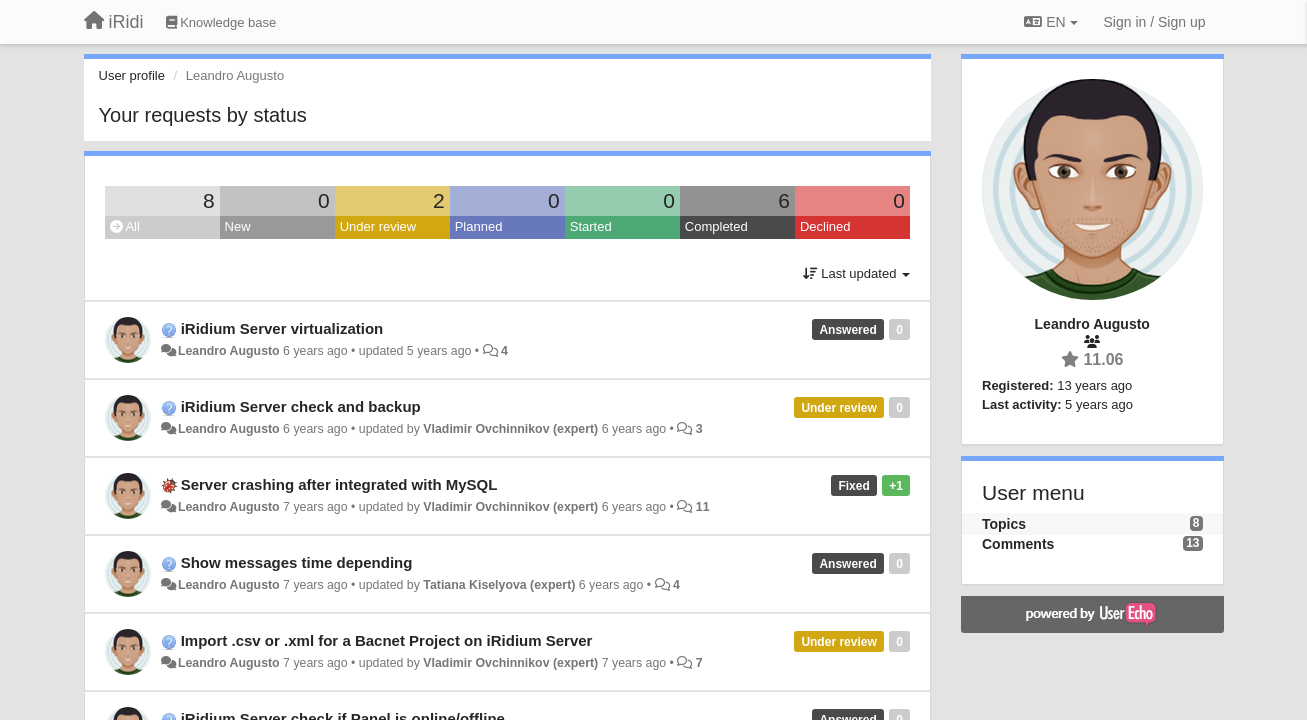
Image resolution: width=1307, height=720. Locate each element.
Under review (378, 226)
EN (1050, 22)
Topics (1004, 524)
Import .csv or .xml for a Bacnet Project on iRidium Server (387, 640)
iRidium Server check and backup (301, 406)
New (238, 226)
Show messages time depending (297, 562)
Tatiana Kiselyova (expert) (499, 585)
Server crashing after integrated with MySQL (339, 484)
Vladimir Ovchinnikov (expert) (510, 429)
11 (703, 507)
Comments (1018, 544)
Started (591, 226)
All (125, 226)
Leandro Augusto (229, 351)
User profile (132, 75)
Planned (479, 226)
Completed (716, 226)
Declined (825, 226)
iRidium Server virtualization (282, 328)
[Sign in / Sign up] (1155, 22)
